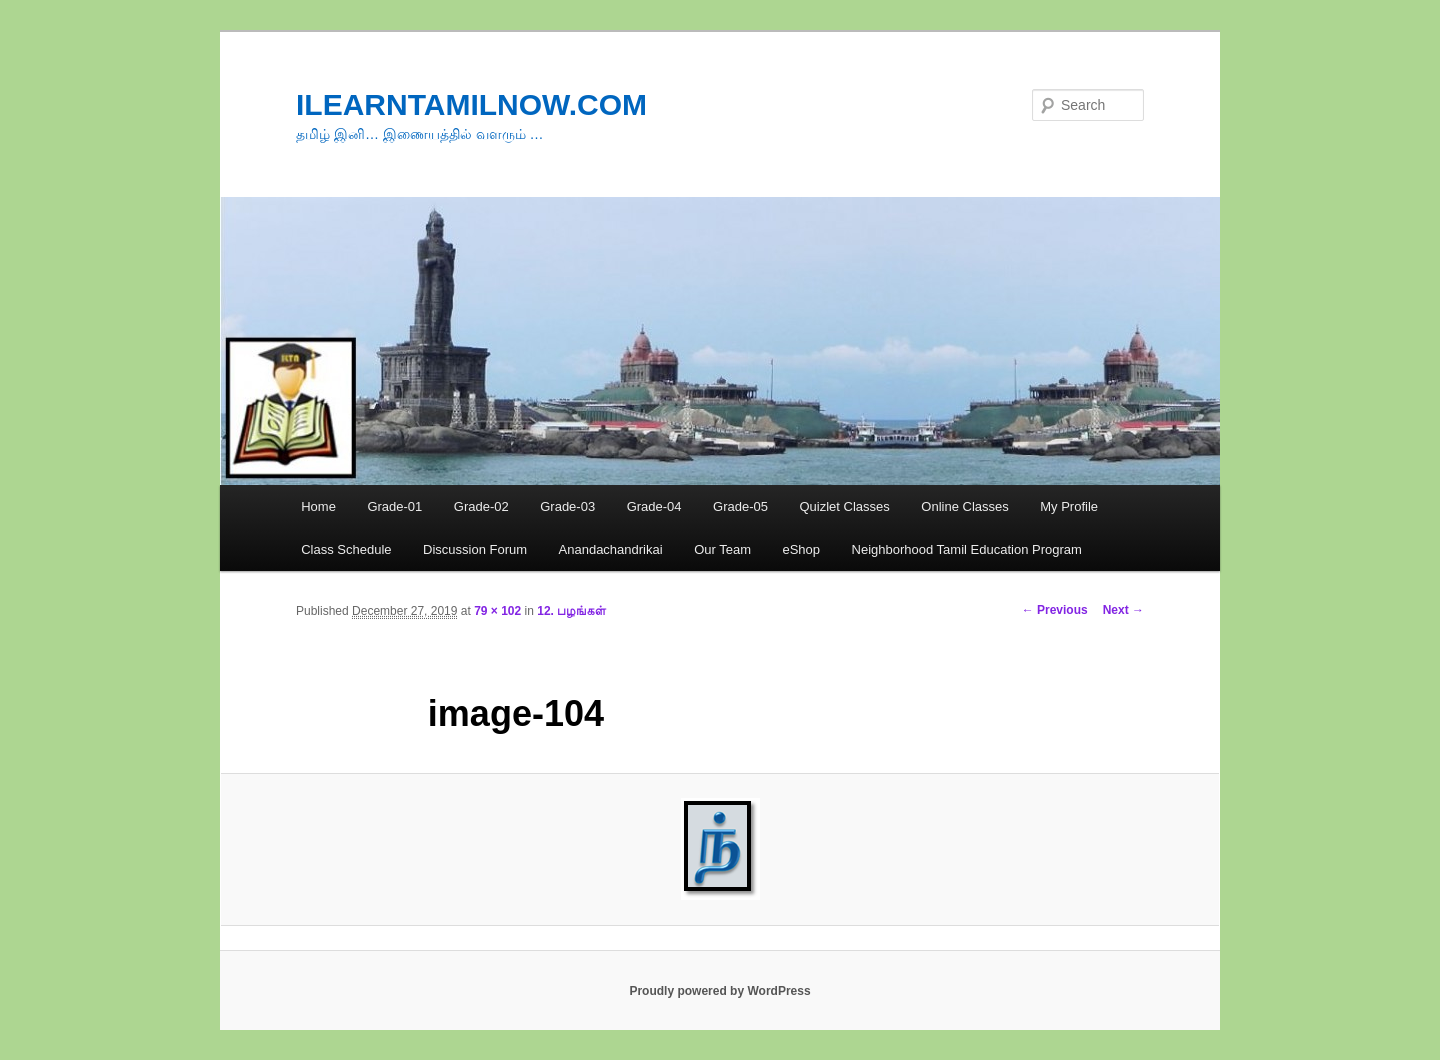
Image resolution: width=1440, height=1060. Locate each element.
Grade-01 (394, 506)
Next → (1123, 610)
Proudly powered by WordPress (719, 991)
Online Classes (964, 506)
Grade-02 (481, 506)
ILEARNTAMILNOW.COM (471, 104)
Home (318, 506)
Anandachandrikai (611, 549)
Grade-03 (567, 506)
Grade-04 (654, 506)
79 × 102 (497, 611)
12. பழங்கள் (571, 611)
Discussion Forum (475, 549)
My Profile (1069, 506)
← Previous (1055, 610)
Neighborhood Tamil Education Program (967, 549)
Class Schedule (346, 549)
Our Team (722, 549)
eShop (801, 549)
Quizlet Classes (844, 506)
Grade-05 (740, 506)
